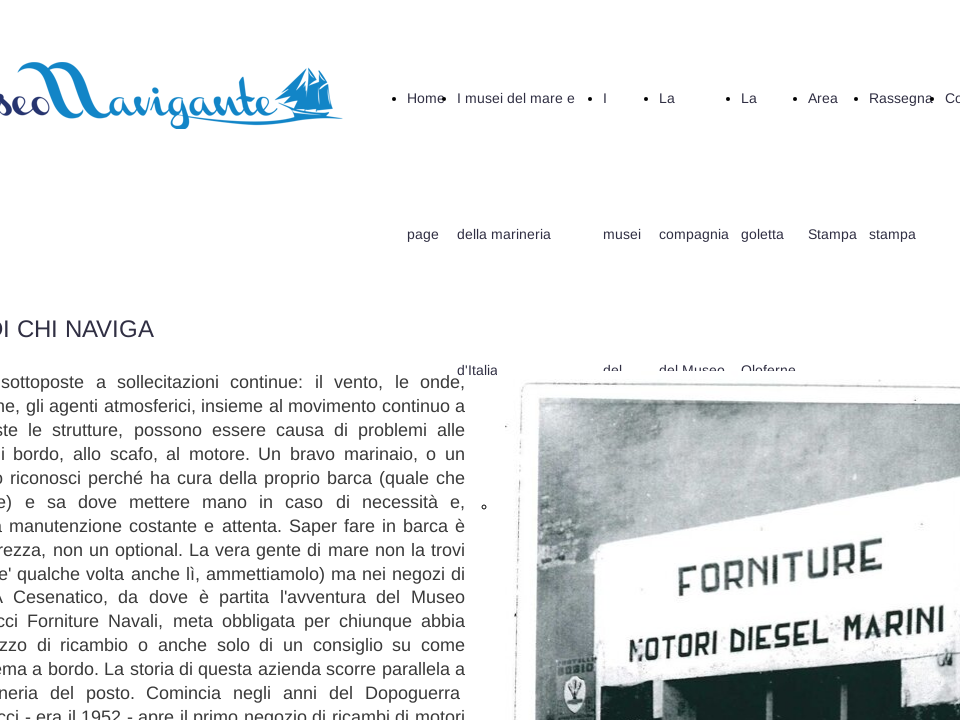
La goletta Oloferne (768, 234)
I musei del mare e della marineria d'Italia (516, 234)
